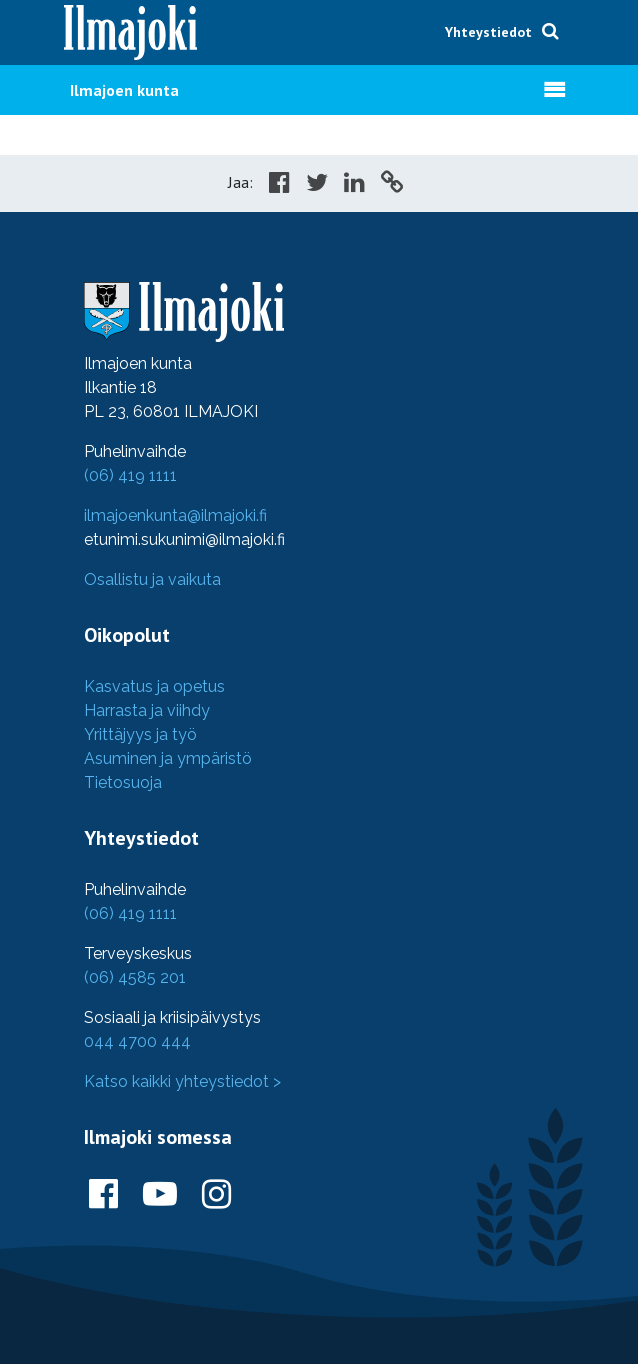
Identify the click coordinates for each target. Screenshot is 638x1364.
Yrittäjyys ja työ (140, 734)
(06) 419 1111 (130, 475)
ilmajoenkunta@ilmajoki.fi (175, 515)
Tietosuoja (123, 782)
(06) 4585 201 (135, 977)
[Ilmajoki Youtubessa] (160, 1195)
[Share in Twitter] (317, 185)
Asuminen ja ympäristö (168, 758)
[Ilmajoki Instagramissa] (216, 1195)
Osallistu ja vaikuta (152, 579)
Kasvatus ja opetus (154, 686)
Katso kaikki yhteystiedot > (182, 1081)
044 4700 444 (137, 1041)
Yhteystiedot (488, 32)
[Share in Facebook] (279, 185)
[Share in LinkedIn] (354, 185)
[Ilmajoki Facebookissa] (103, 1195)
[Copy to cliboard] (392, 185)
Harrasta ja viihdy (147, 710)
